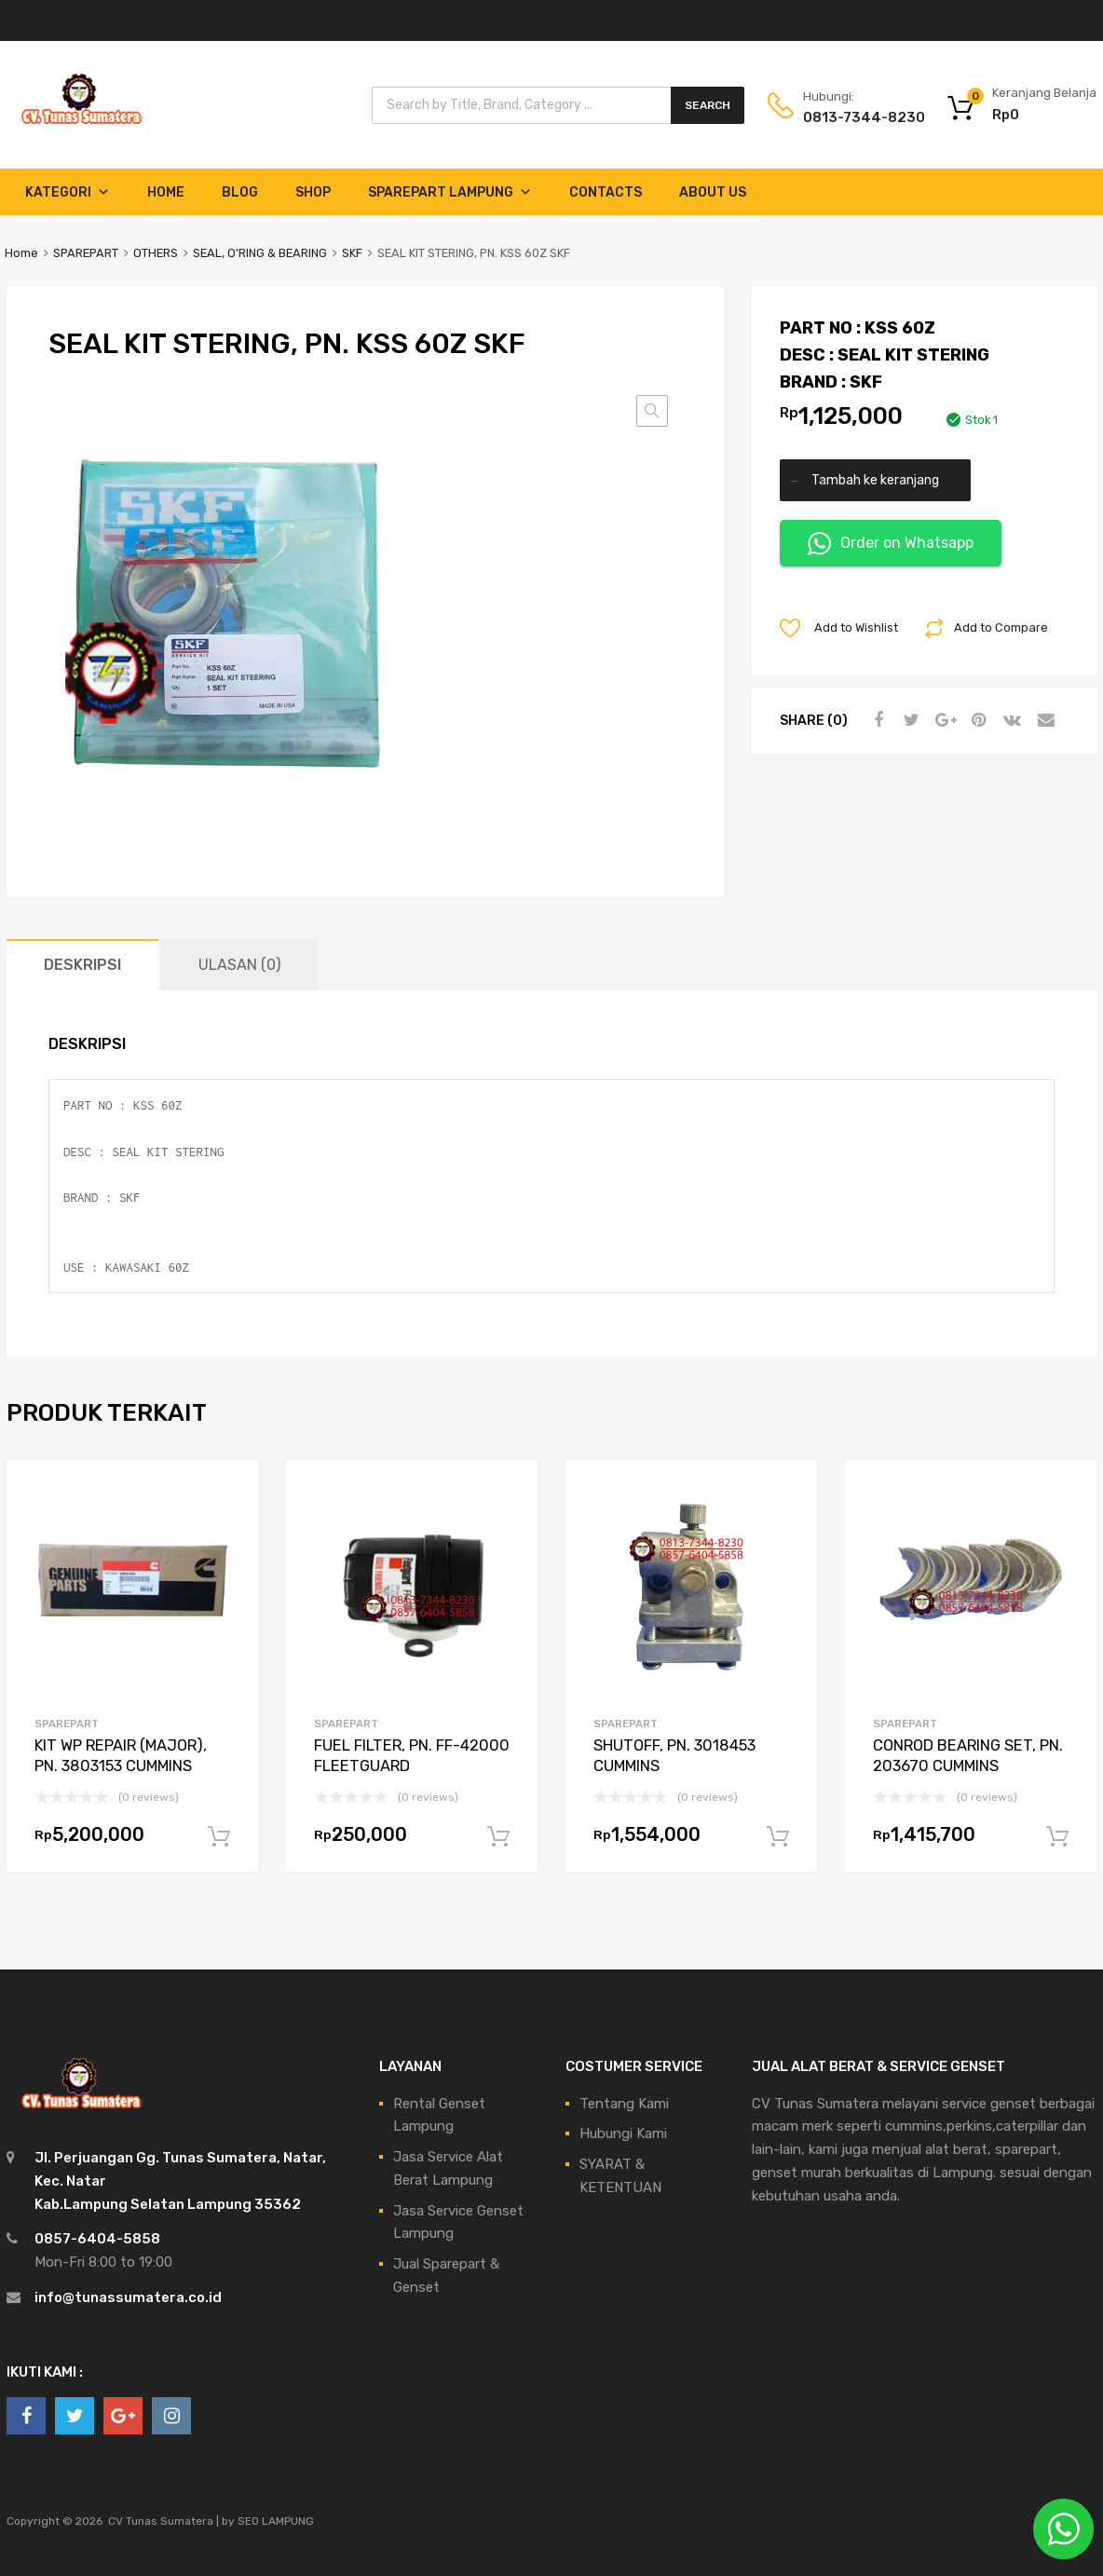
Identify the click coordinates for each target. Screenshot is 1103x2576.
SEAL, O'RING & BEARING (260, 253)
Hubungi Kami (623, 2133)
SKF (352, 253)
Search (707, 105)
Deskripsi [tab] (82, 965)
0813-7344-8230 (848, 117)
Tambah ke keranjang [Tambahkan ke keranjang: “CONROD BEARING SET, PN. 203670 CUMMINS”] (1057, 1837)
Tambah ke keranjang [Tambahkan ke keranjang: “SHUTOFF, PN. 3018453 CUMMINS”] (778, 1837)
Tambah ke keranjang (875, 479)
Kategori (67, 192)
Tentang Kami (624, 2103)
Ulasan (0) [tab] (239, 965)
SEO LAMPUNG (276, 2521)
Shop (313, 192)
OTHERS (155, 253)
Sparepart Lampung (450, 192)
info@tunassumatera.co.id (128, 2297)
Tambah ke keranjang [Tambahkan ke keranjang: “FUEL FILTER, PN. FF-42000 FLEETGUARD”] (498, 1837)
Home (165, 192)
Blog (240, 192)
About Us (712, 192)
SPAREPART (85, 253)
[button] (652, 411)
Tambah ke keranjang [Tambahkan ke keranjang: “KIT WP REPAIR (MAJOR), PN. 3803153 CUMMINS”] (219, 1837)
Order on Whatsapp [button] (891, 543)
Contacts (605, 192)
